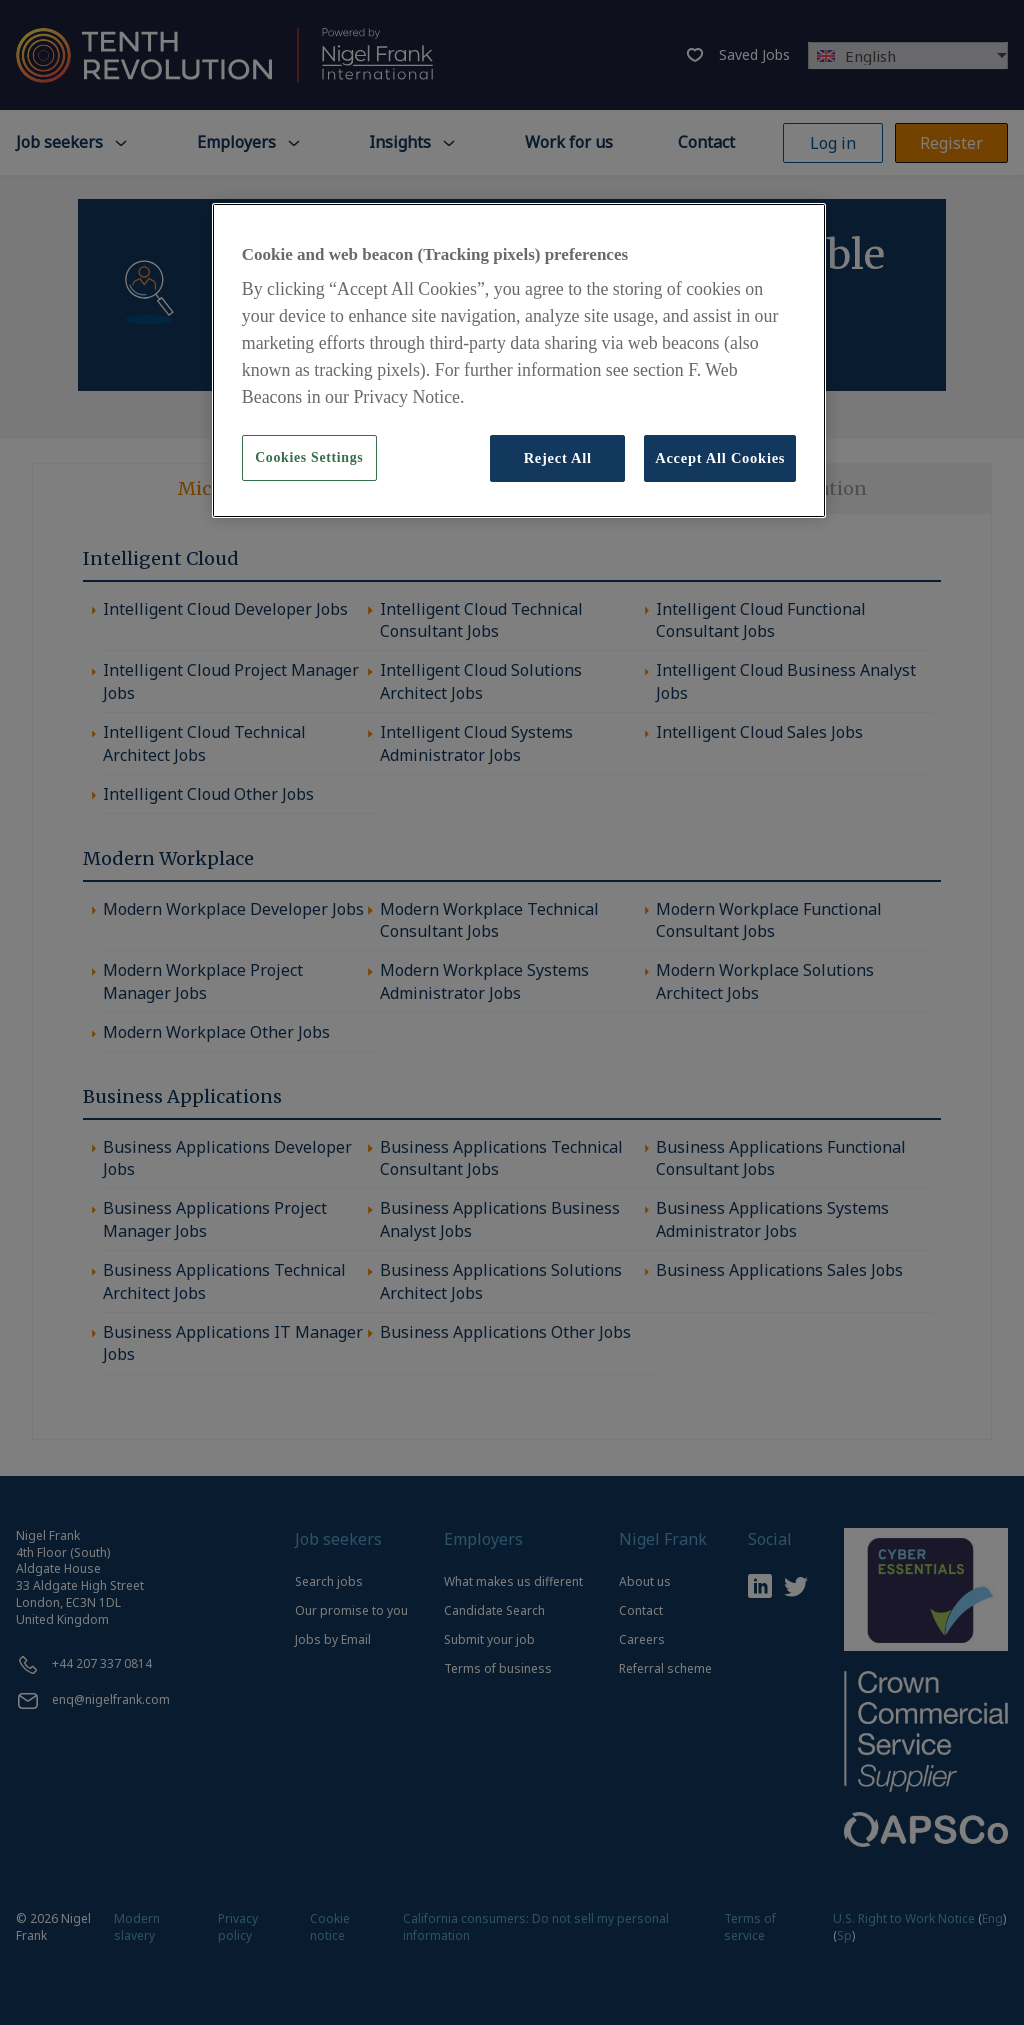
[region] (519, 360)
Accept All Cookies (720, 458)
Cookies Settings (309, 457)
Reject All (558, 458)
